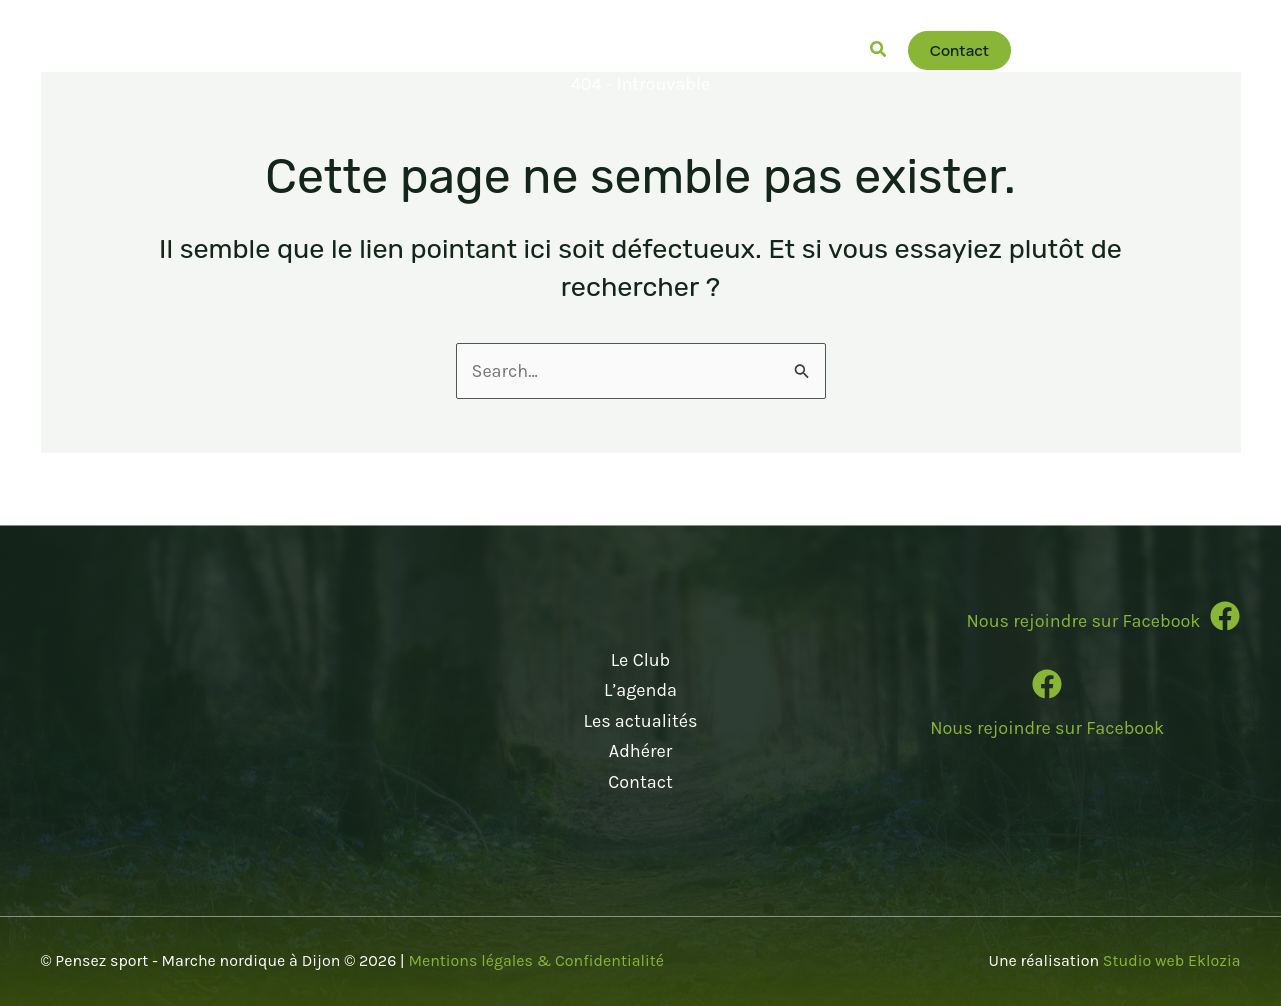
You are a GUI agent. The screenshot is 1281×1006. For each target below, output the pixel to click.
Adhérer (640, 751)
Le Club (641, 660)
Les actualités (640, 721)
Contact (640, 782)
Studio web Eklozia (1172, 960)
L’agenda (640, 690)
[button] (388, 50)
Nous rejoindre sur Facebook (1047, 728)
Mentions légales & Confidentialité (536, 960)
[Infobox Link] (1047, 624)
